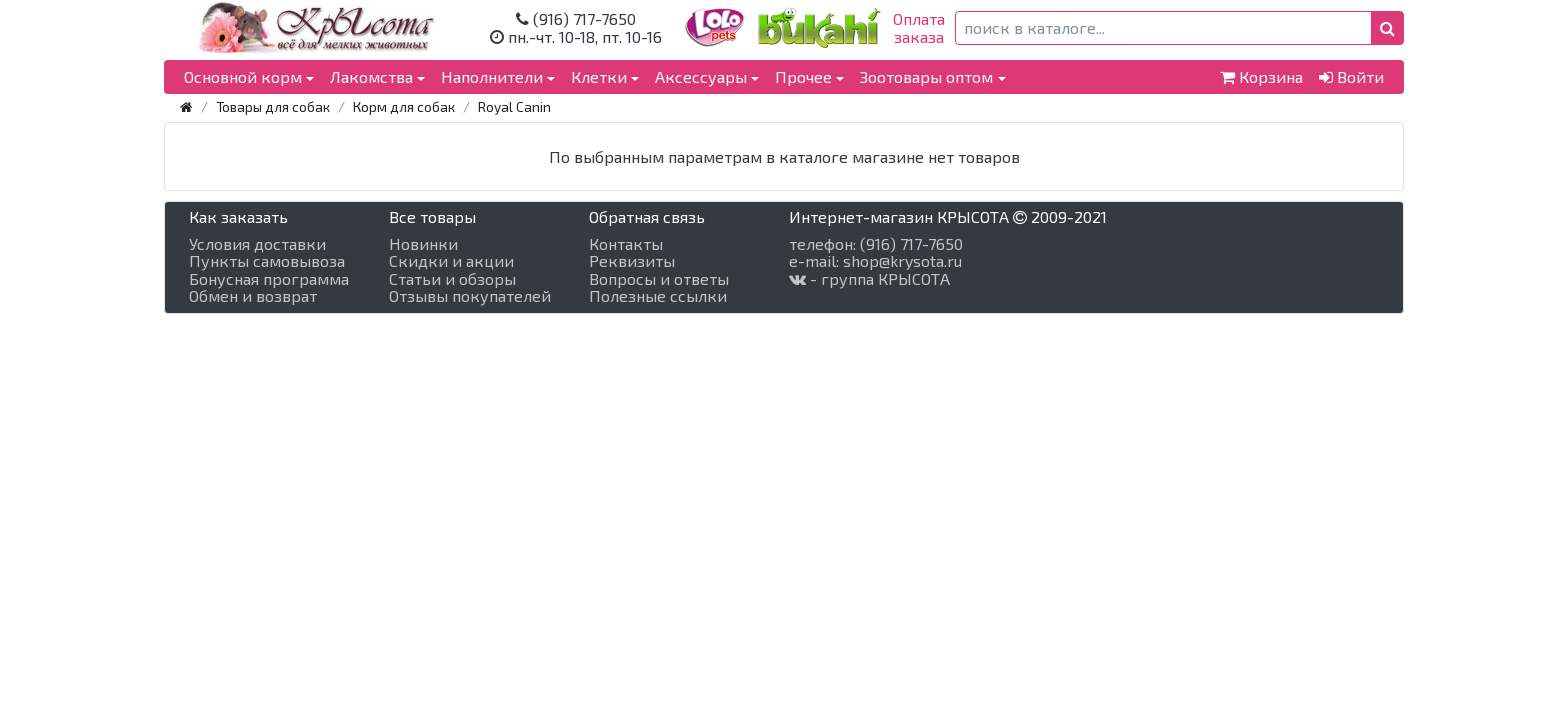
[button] (1387, 28)
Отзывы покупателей (470, 296)
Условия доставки (257, 244)
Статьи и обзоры (452, 279)
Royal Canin (514, 106)
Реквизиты (632, 261)
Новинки (423, 244)
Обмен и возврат (253, 296)
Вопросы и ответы (659, 279)
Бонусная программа (269, 279)
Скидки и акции (451, 261)
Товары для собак (273, 106)
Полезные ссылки (658, 296)
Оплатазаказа (919, 27)
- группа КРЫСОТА (869, 279)
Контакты (626, 244)
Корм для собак (404, 106)
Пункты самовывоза (267, 261)
